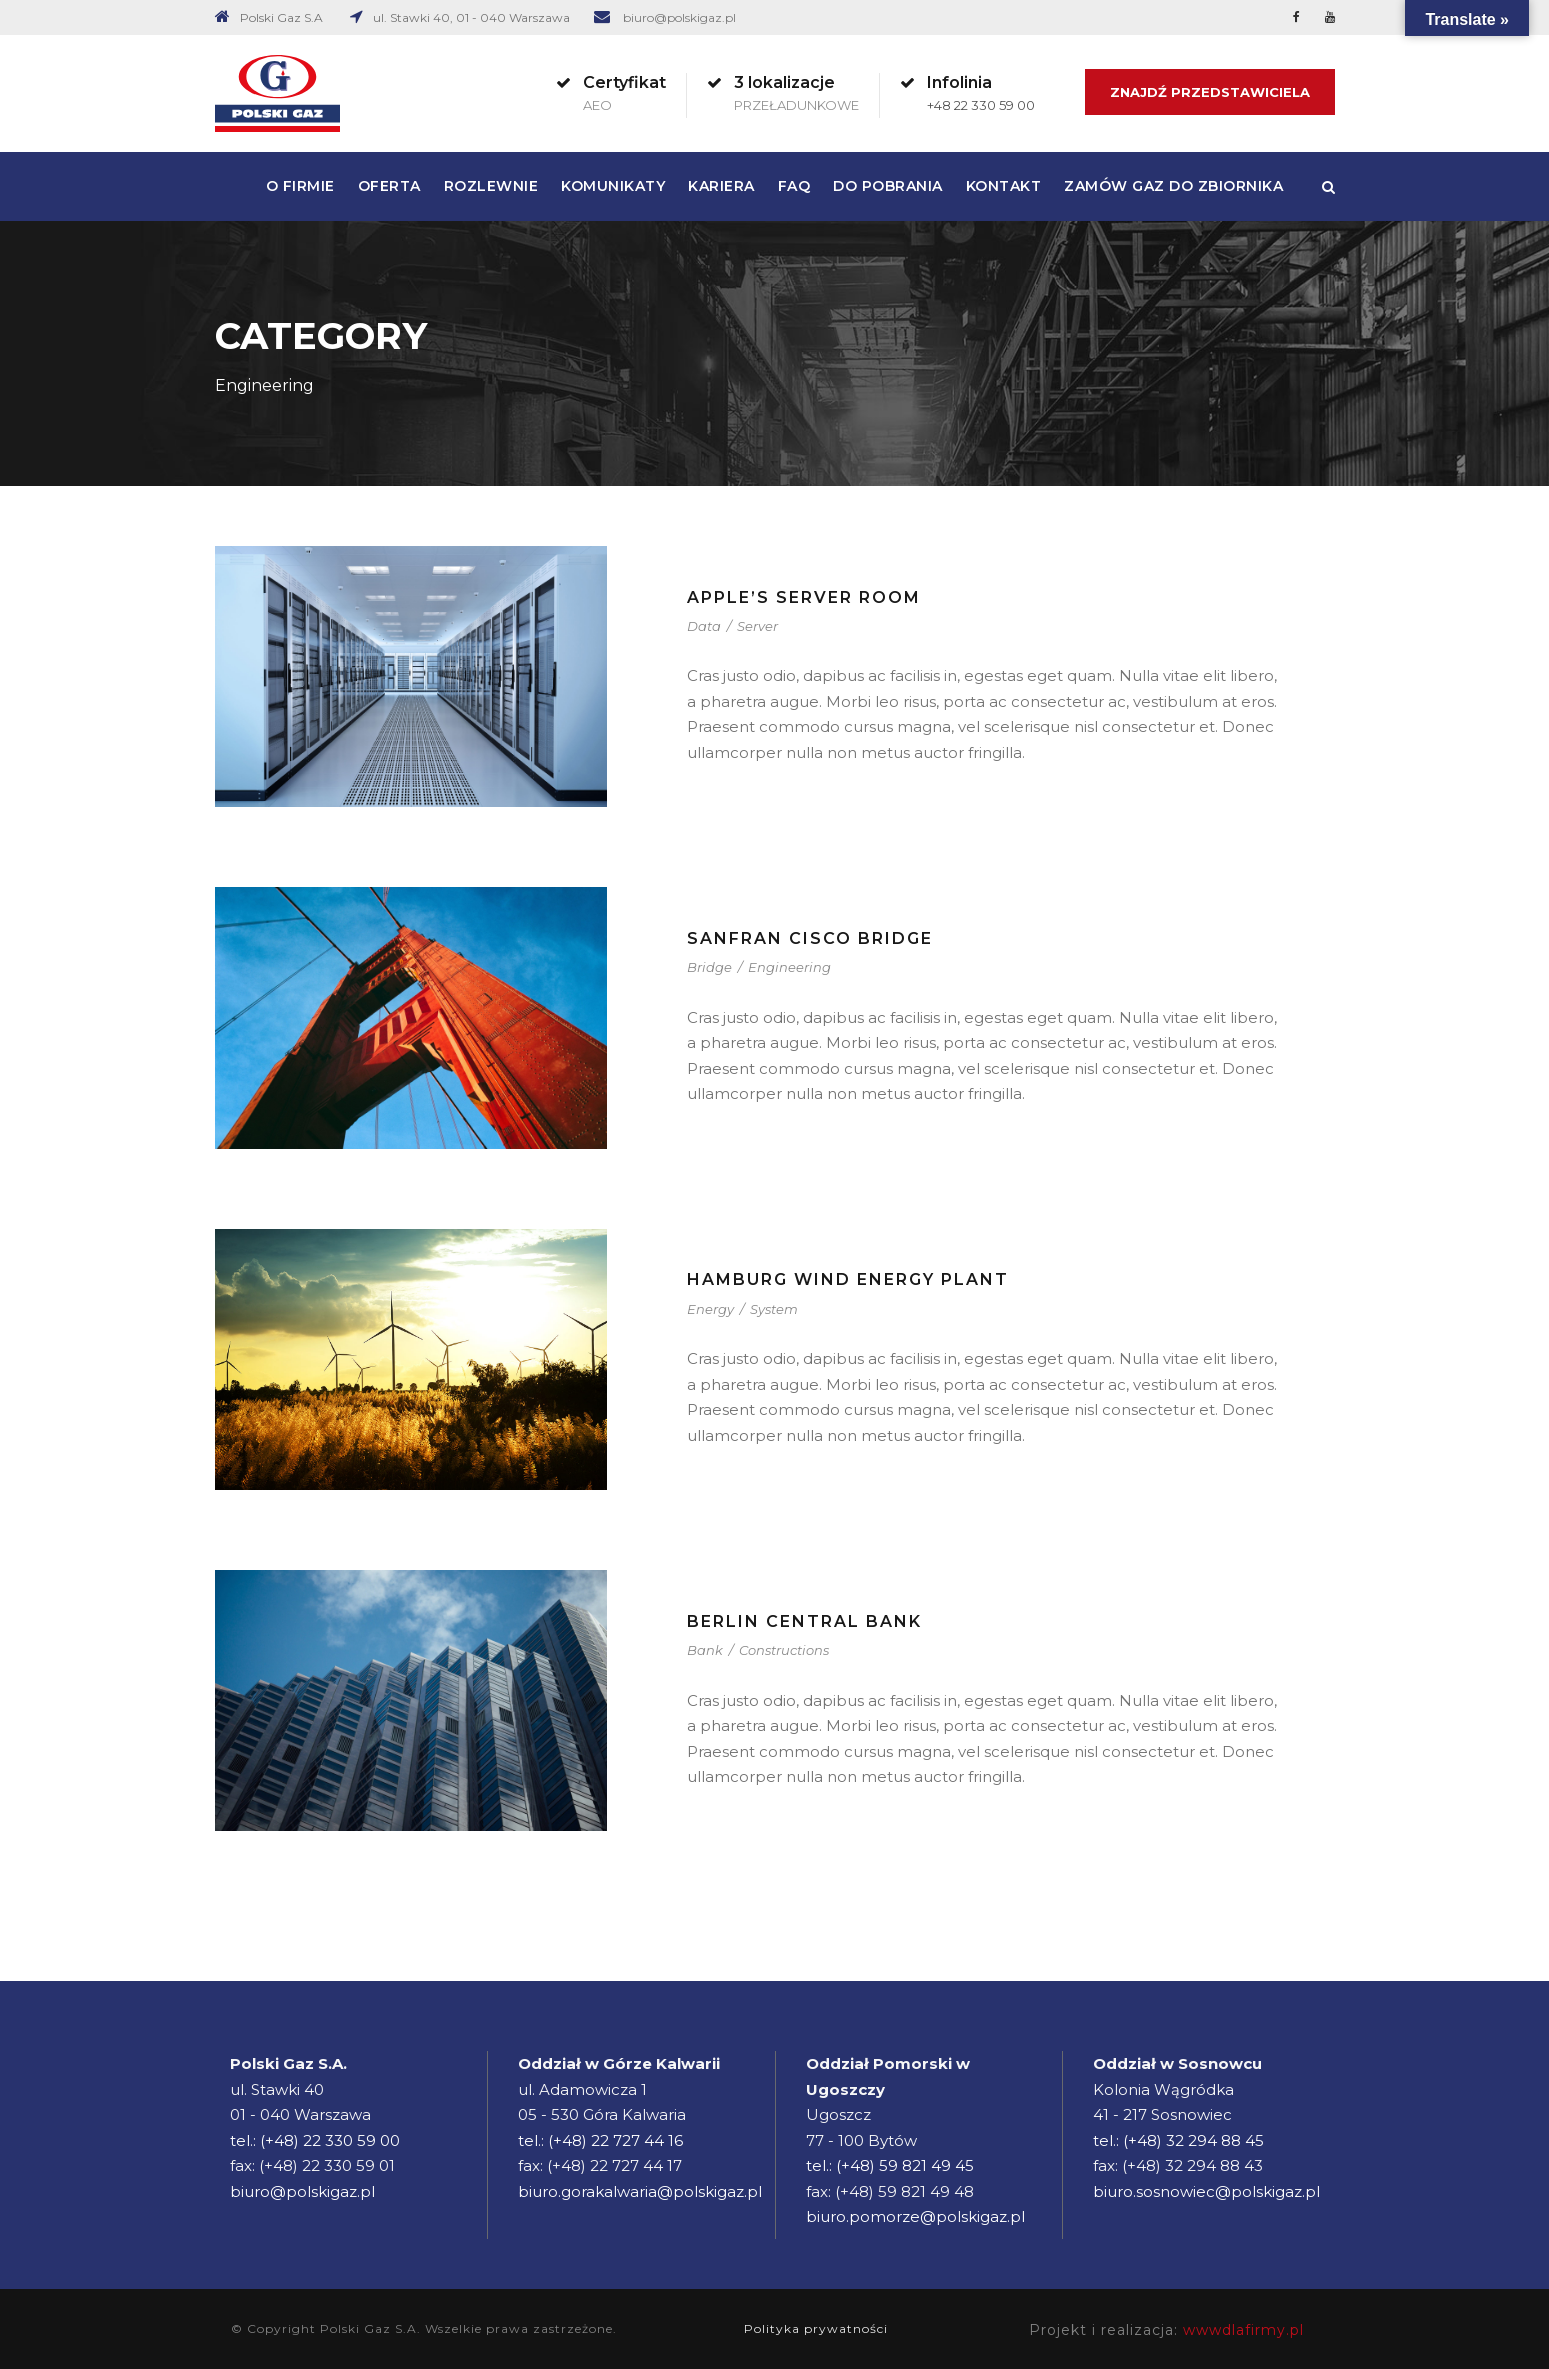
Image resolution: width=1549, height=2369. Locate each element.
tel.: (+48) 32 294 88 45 (1178, 2140)
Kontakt (1004, 186)
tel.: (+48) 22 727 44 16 (600, 2140)
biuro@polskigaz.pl (679, 17)
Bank (705, 1650)
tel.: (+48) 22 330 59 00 (315, 2140)
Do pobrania (888, 186)
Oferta (389, 186)
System (774, 1309)
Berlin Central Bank (804, 1621)
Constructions (784, 1650)
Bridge (709, 967)
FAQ (794, 186)
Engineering (789, 967)
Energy (710, 1309)
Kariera (721, 186)
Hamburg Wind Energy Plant (848, 1279)
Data (704, 626)
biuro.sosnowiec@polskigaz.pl (1206, 2191)
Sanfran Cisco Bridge (810, 938)
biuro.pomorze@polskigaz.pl (915, 2216)
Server (757, 626)
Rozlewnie (491, 186)
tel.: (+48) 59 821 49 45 (890, 2165)
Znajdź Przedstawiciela (1210, 92)
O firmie (300, 186)
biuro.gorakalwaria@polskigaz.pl (640, 2191)
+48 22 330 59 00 (981, 105)
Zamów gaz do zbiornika (1173, 186)
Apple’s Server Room (804, 597)
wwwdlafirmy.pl (1243, 2330)
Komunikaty (613, 186)
